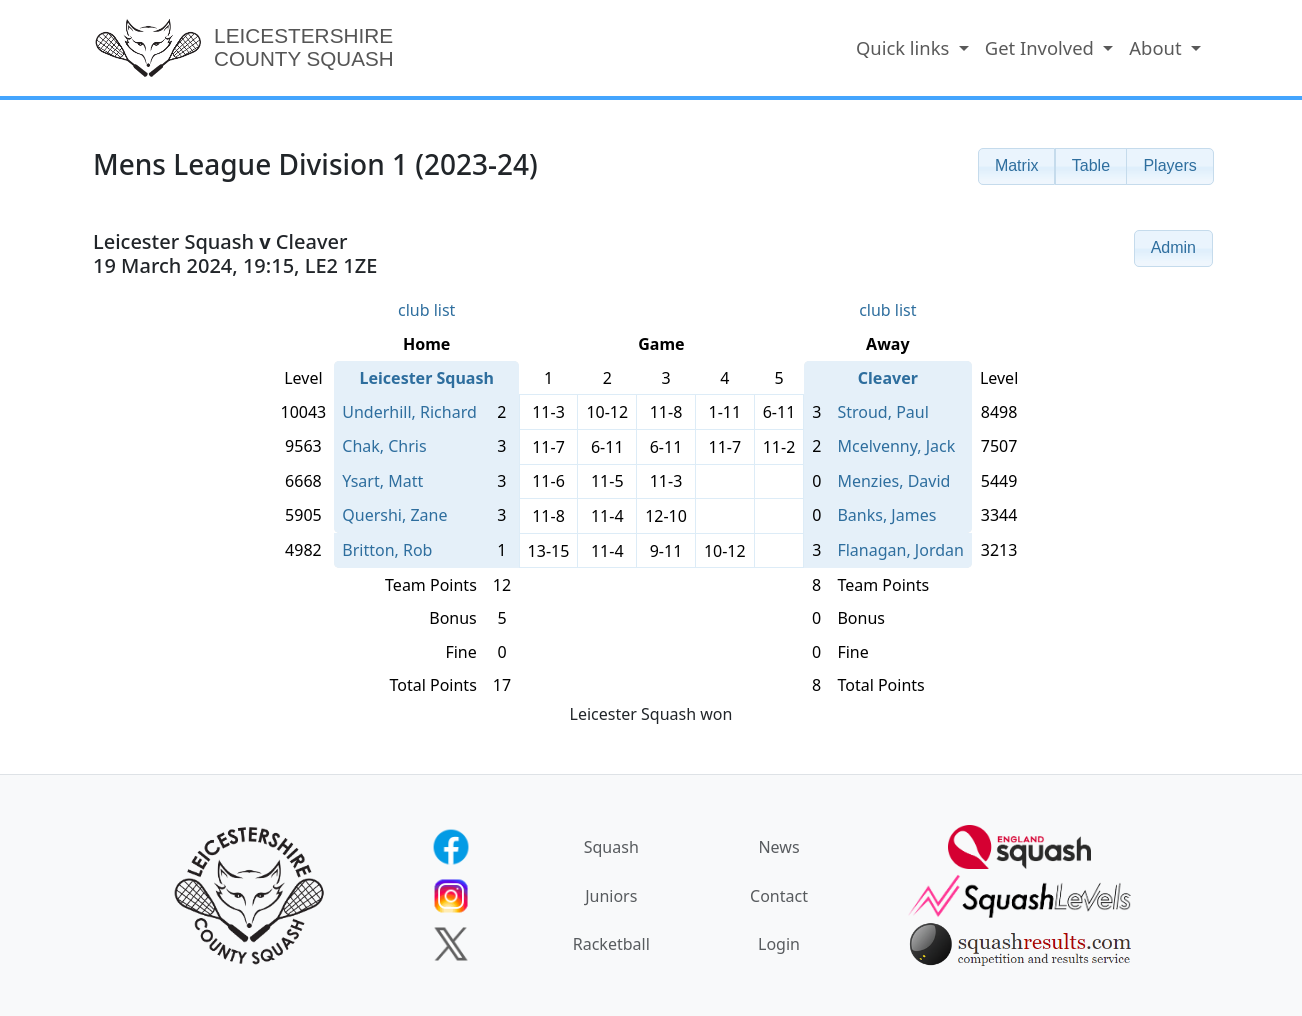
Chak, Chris (384, 446)
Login (779, 944)
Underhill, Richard (409, 412)
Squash (611, 847)
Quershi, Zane (394, 515)
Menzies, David (893, 481)
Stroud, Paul (882, 412)
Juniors (611, 896)
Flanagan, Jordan (900, 550)
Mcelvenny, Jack (896, 446)
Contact (779, 896)
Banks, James (886, 515)
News (778, 847)
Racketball (611, 944)
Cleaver (888, 378)
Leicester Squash (427, 378)
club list (426, 310)
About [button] (1157, 47)
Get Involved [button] (1042, 47)
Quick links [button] (905, 47)
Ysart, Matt (382, 481)
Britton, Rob (387, 550)
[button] (1017, 166)
